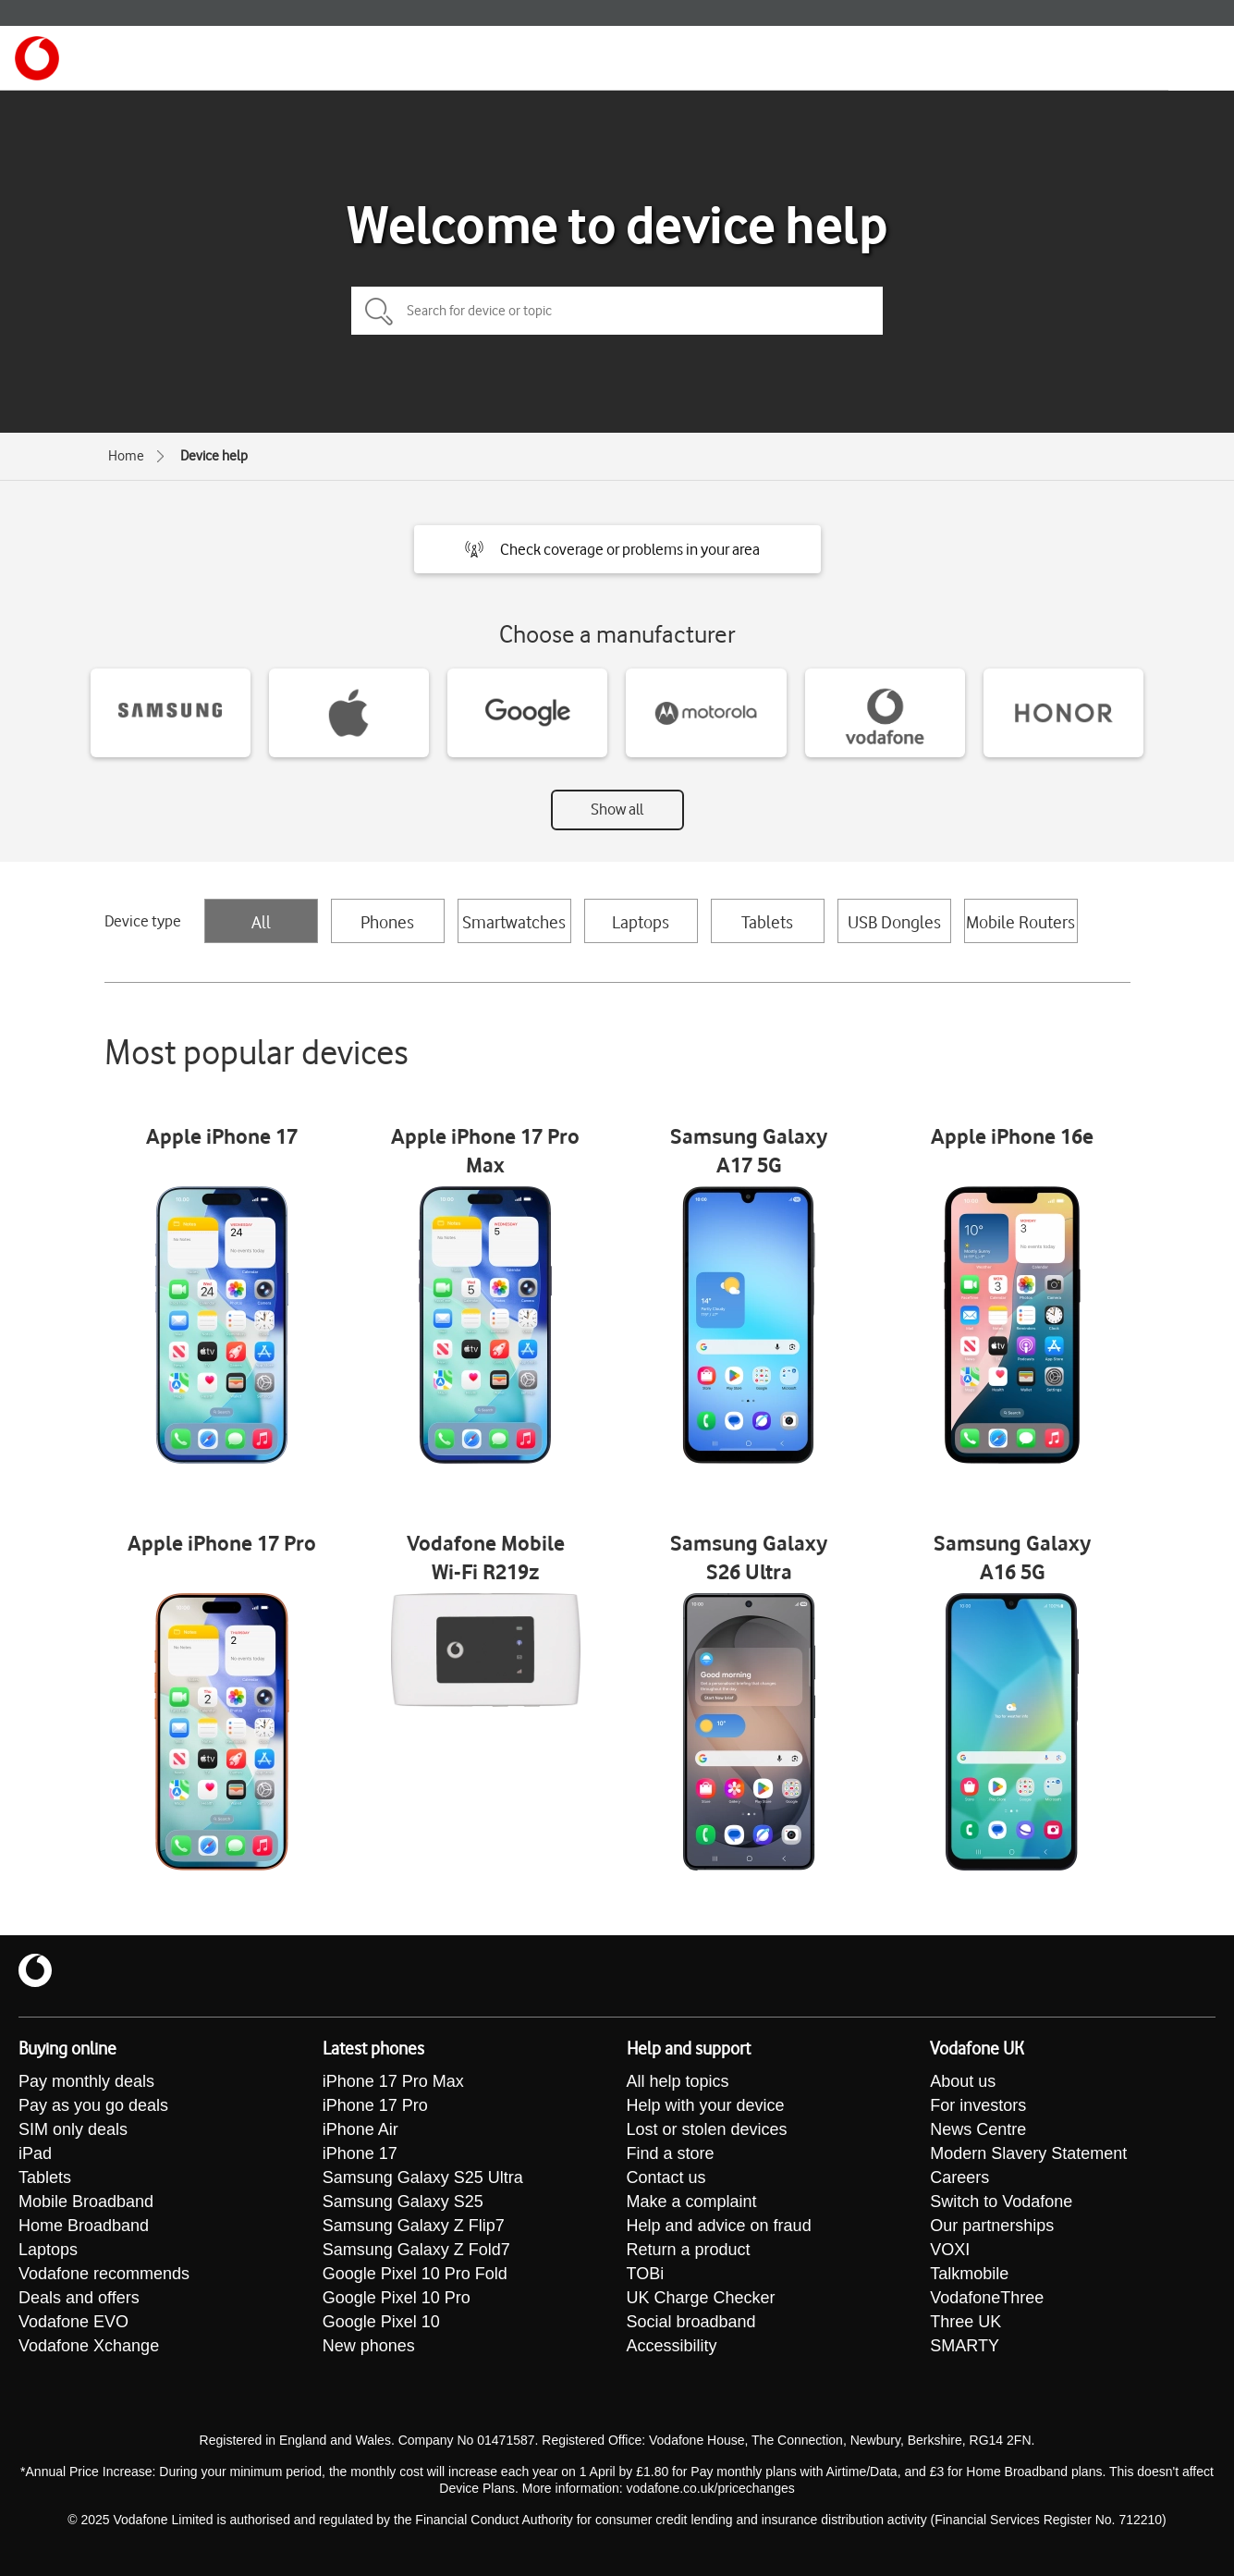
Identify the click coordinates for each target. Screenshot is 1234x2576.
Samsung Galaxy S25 (403, 2201)
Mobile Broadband (85, 2201)
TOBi (646, 2273)
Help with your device (706, 2105)
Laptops (640, 922)
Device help (214, 456)
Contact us (666, 2177)
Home (126, 456)
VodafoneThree (987, 2297)
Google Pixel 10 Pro (396, 2297)
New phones (369, 2346)
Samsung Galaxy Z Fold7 (416, 2249)
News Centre (978, 2129)
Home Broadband (83, 2225)
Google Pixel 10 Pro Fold (415, 2273)
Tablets (767, 922)
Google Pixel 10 (381, 2321)
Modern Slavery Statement (1028, 2153)
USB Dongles (894, 922)
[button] (617, 549)
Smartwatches (514, 922)
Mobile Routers (1020, 922)
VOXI (950, 2249)
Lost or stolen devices (707, 2129)
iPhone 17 (360, 2153)
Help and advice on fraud (719, 2225)
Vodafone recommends (103, 2273)
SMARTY (964, 2346)
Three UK (965, 2321)
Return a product (689, 2249)
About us (963, 2081)
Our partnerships (992, 2225)
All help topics (678, 2081)
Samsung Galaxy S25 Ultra (423, 2177)
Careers (959, 2177)
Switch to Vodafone (1001, 2201)
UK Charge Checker (701, 2297)
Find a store (671, 2153)
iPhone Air (360, 2129)
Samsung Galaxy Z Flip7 (414, 2225)
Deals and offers (79, 2297)
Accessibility (672, 2346)
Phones (387, 922)
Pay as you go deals (93, 2105)
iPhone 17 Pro (375, 2105)
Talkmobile (969, 2273)
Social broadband (691, 2321)
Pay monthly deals (86, 2081)
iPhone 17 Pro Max (393, 2081)
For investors (978, 2105)
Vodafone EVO (73, 2321)
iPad (35, 2153)
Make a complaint (692, 2201)
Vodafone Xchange (88, 2346)
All (261, 922)
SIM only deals (73, 2129)
